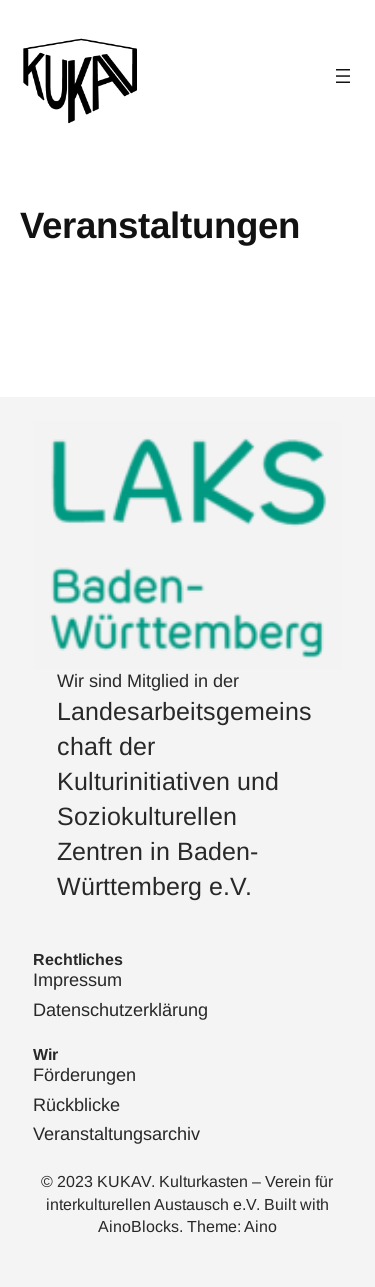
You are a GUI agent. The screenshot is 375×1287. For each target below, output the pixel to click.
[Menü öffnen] (343, 76)
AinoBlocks (138, 1226)
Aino (260, 1226)
